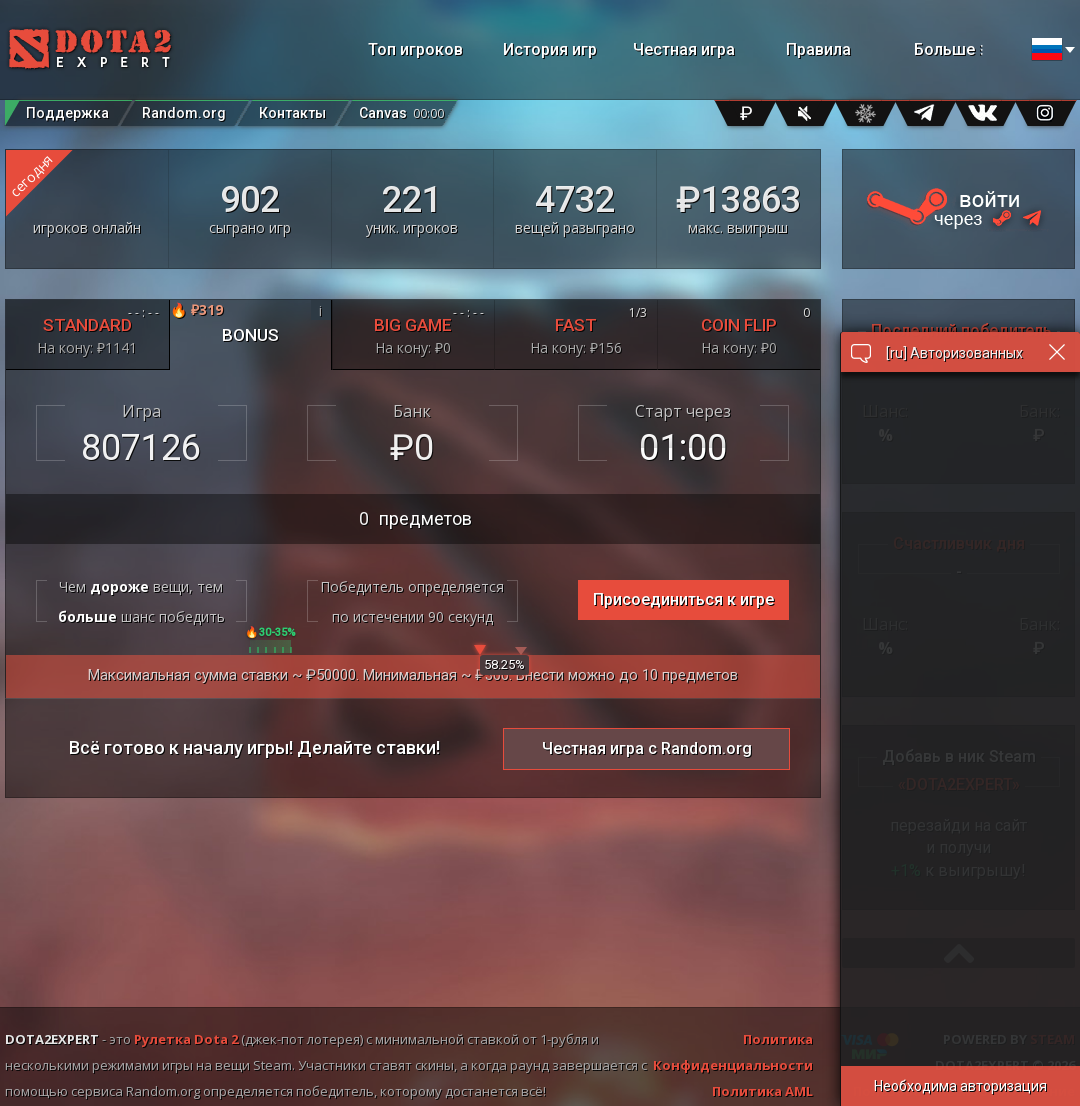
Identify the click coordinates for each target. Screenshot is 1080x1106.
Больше (967, 49)
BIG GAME (414, 330)
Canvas (401, 108)
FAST (576, 330)
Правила (818, 49)
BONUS (250, 322)
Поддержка (67, 113)
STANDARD (87, 330)
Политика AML (762, 1091)
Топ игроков (415, 49)
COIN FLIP (739, 330)
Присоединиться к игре (683, 599)
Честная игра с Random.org (647, 748)
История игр (550, 49)
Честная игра (684, 49)
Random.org (184, 113)
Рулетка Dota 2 (186, 1039)
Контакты (292, 113)
